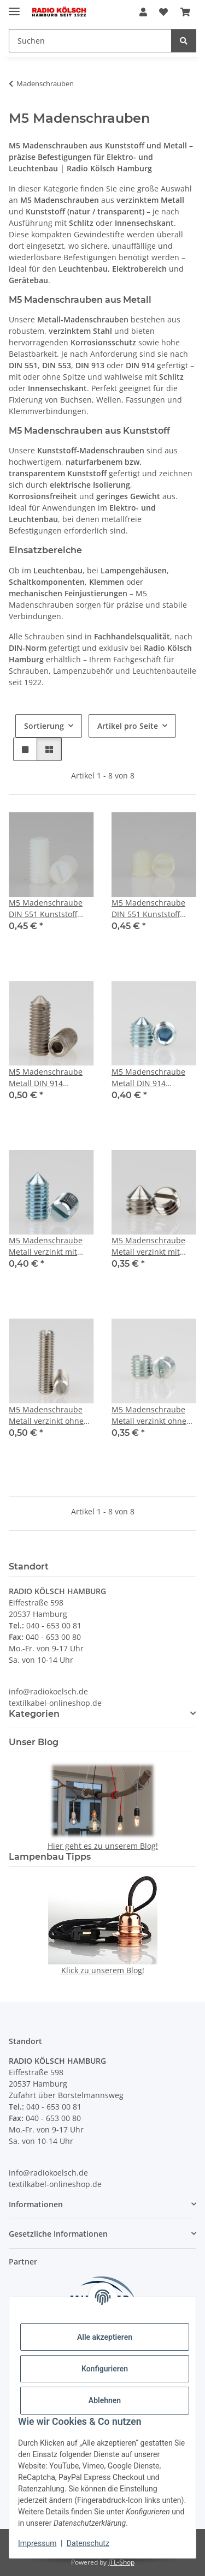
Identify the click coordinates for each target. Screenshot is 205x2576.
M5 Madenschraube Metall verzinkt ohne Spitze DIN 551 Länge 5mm (150, 1415)
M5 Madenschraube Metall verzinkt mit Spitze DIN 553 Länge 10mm (47, 1246)
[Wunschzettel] (163, 12)
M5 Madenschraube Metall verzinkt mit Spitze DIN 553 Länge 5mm (150, 1246)
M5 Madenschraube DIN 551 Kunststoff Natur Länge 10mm (46, 908)
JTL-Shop (121, 2562)
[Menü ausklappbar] (14, 7)
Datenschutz (88, 2543)
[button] (143, 12)
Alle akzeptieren (104, 2337)
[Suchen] (90, 40)
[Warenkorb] (185, 12)
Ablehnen (105, 2400)
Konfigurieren (104, 2368)
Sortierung (44, 726)
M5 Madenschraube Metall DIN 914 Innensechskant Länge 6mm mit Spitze (153, 1078)
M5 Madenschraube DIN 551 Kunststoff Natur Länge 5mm (148, 908)
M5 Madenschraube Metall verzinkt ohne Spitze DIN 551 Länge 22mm (47, 1415)
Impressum (37, 2543)
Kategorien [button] (34, 1714)
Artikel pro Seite (127, 726)
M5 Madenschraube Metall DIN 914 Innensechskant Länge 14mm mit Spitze (50, 1078)
